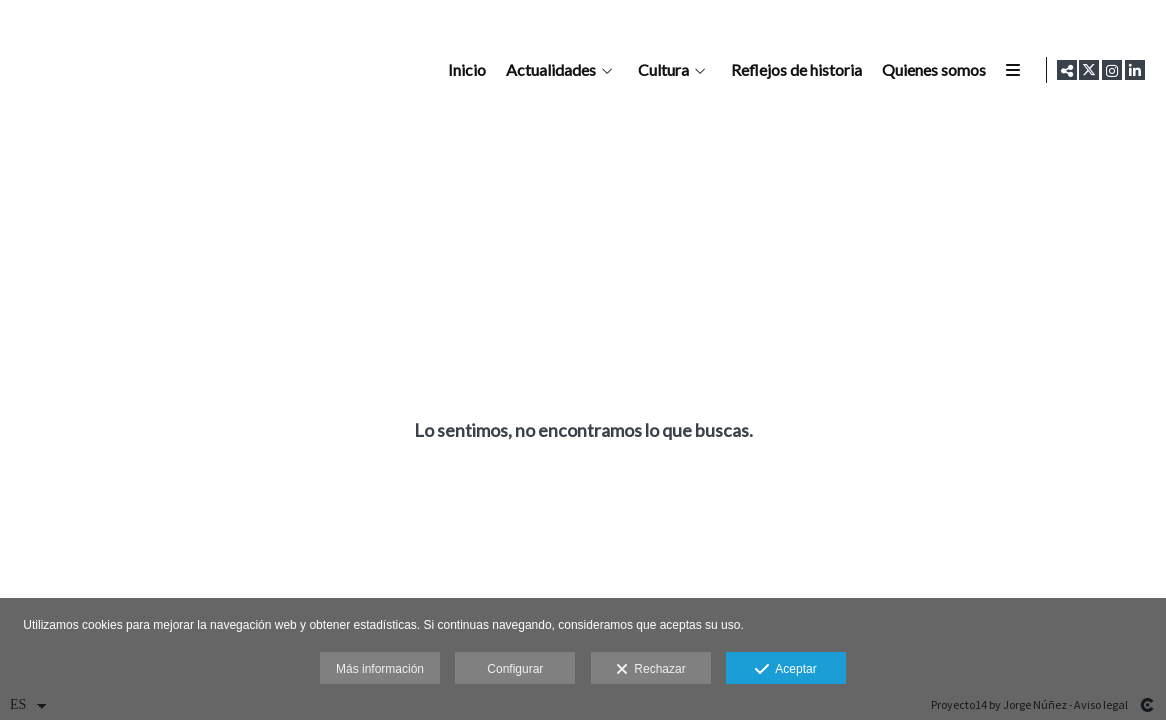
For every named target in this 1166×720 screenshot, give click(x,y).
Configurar (515, 669)
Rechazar (651, 670)
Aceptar (785, 670)
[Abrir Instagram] (1112, 70)
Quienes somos (930, 70)
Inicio (463, 70)
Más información (380, 669)
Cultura (659, 70)
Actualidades (547, 70)
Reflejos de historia (792, 70)
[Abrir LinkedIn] (1135, 70)
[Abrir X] (1089, 70)
